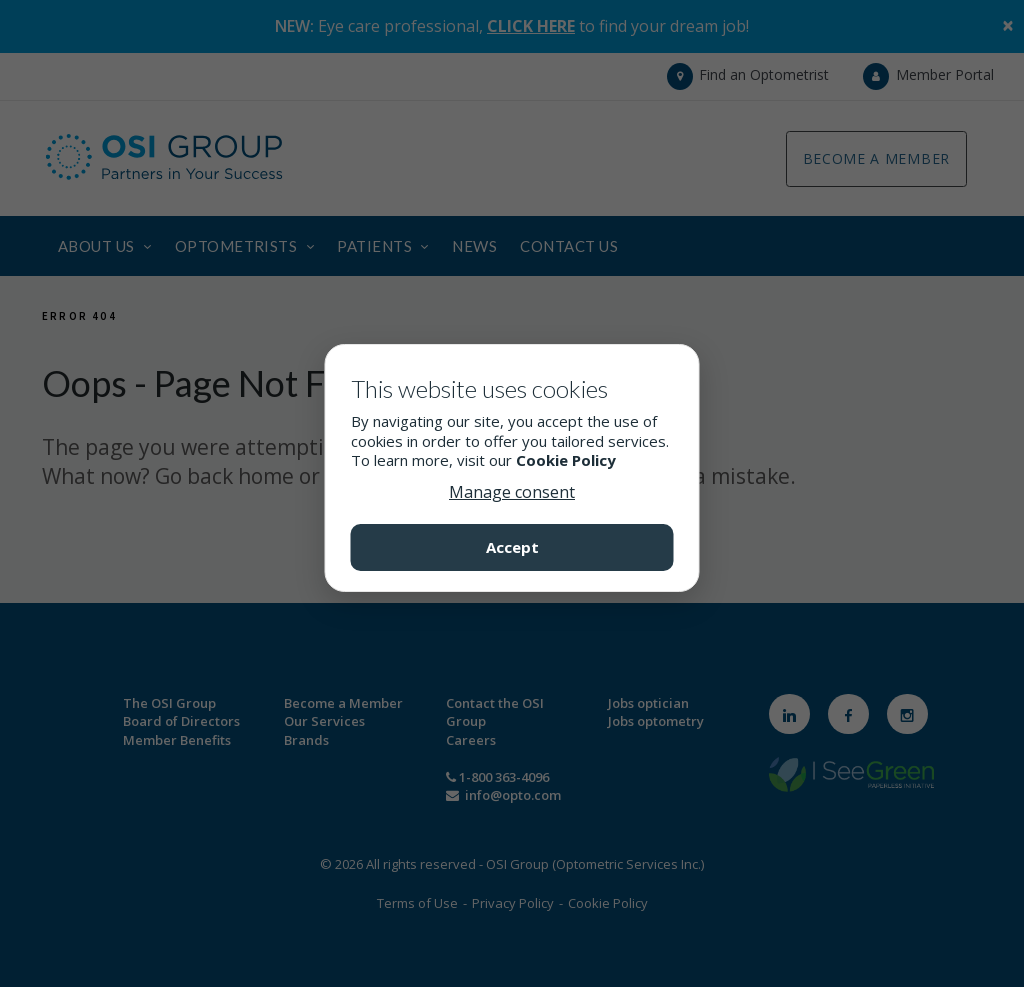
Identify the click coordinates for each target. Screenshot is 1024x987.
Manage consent (512, 492)
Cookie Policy (566, 460)
